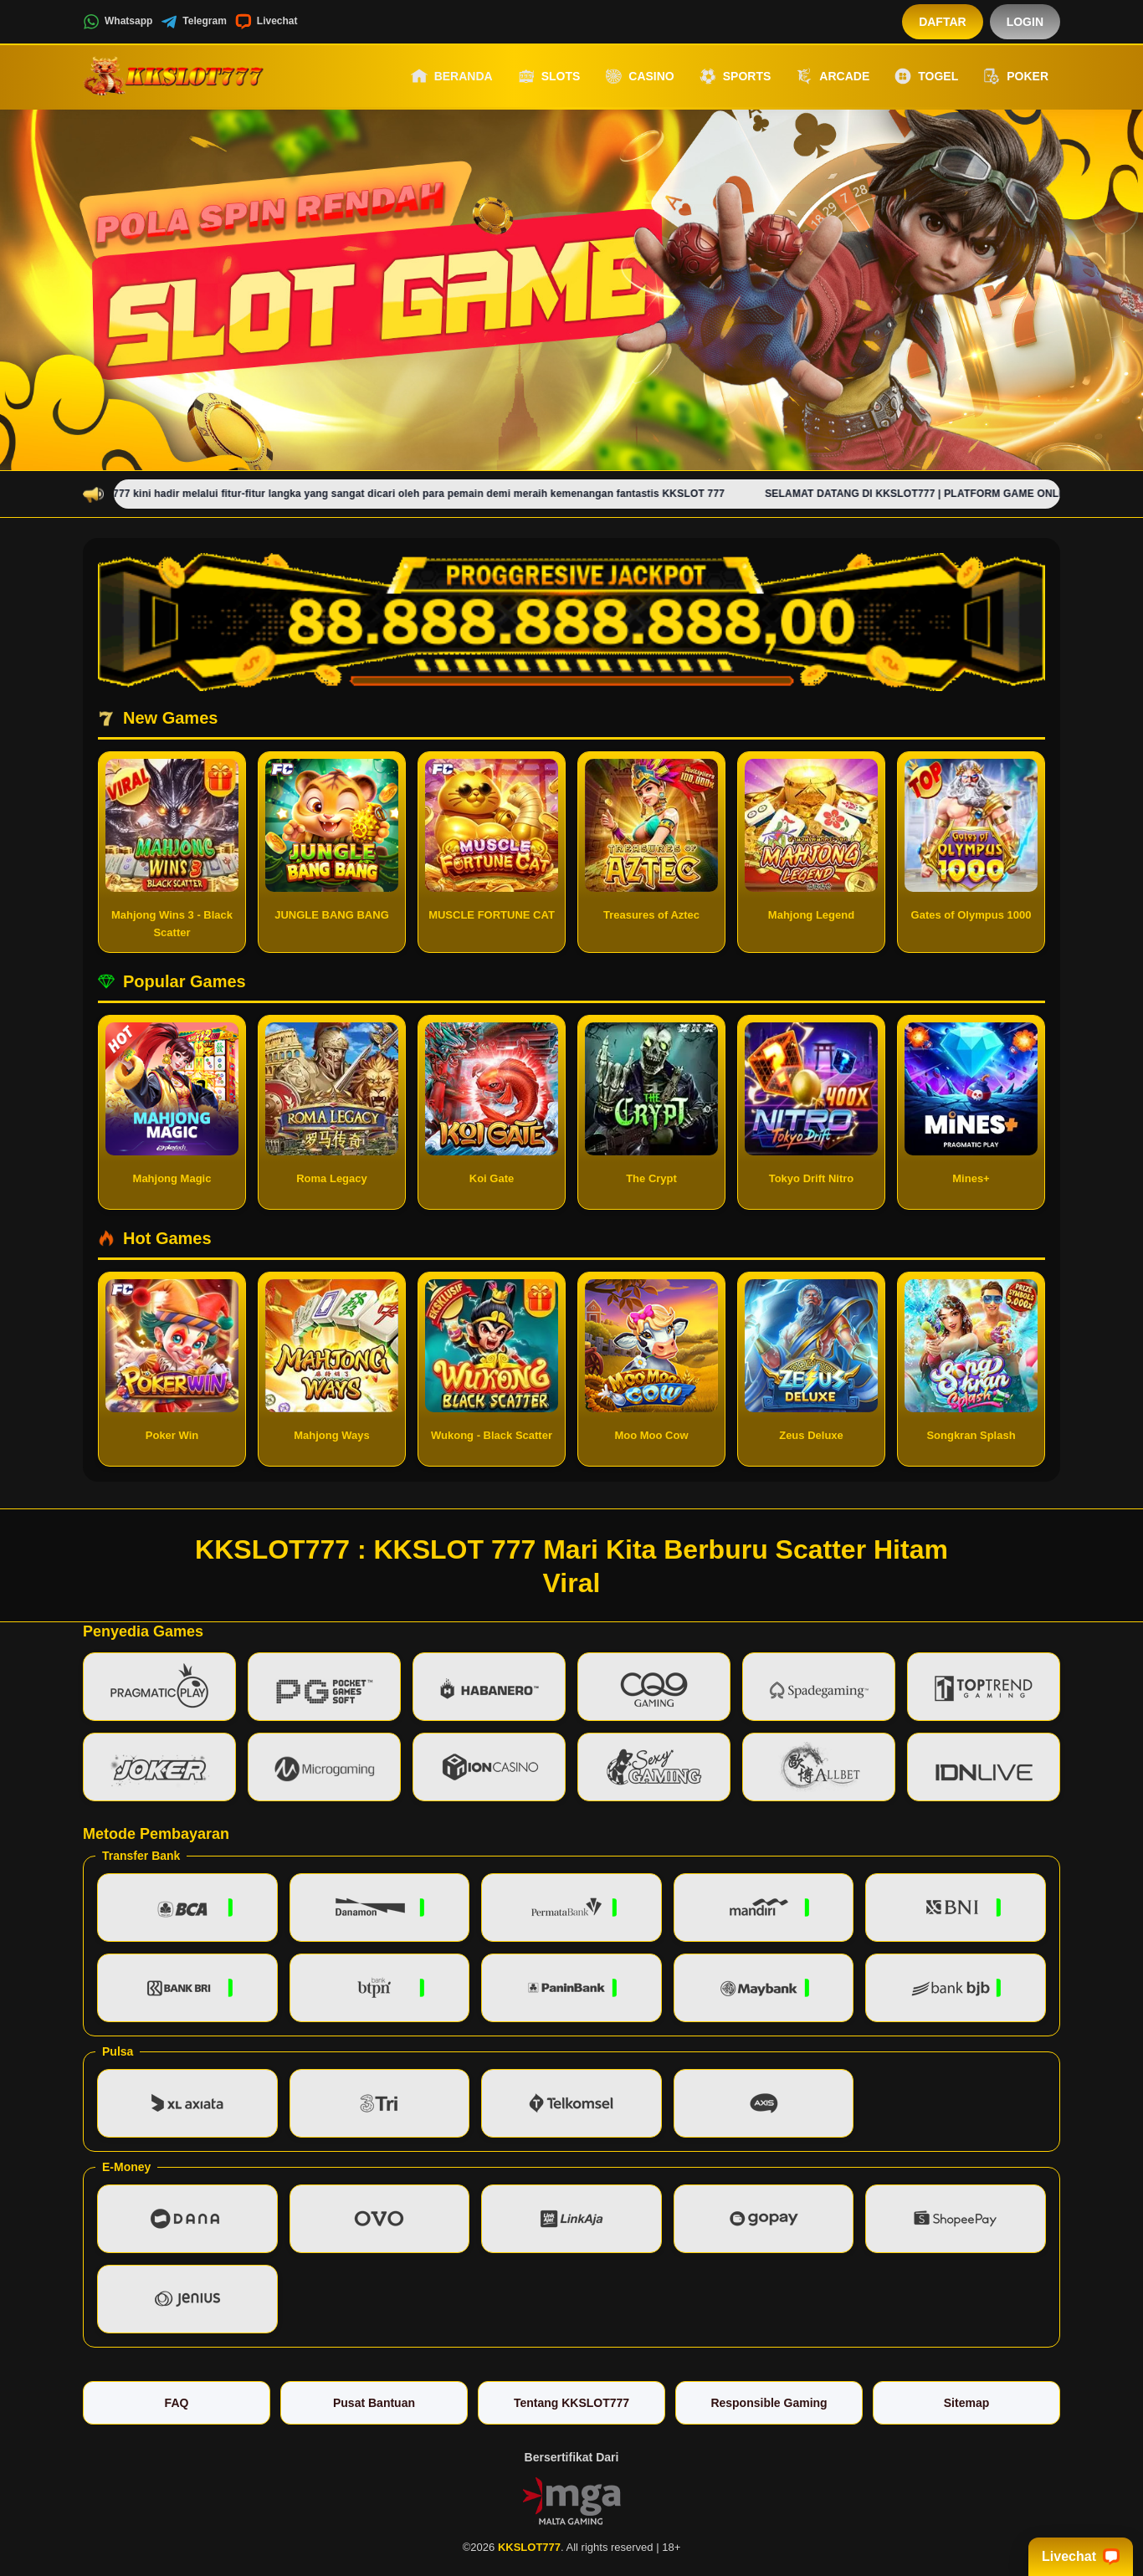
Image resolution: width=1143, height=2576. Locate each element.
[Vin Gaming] (571, 2499)
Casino (639, 76)
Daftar (942, 21)
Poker (1015, 76)
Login (1025, 21)
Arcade (832, 76)
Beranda (452, 76)
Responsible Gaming (768, 2403)
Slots (549, 76)
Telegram (193, 21)
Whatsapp (117, 21)
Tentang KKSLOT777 (571, 2403)
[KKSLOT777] (175, 76)
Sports (735, 76)
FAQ (177, 2403)
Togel (926, 76)
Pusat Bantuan (374, 2403)
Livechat (266, 21)
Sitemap (966, 2403)
